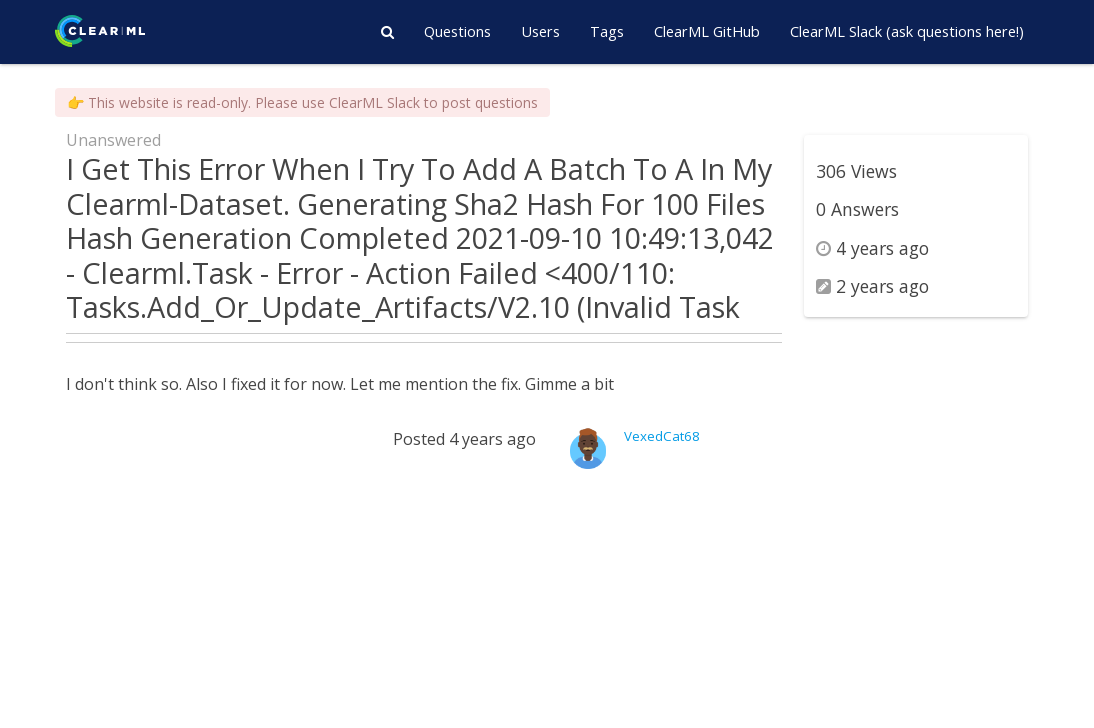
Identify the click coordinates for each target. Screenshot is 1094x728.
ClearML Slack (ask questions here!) (907, 31)
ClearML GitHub (707, 31)
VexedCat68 (662, 436)
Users (540, 31)
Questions (457, 31)
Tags (607, 31)
